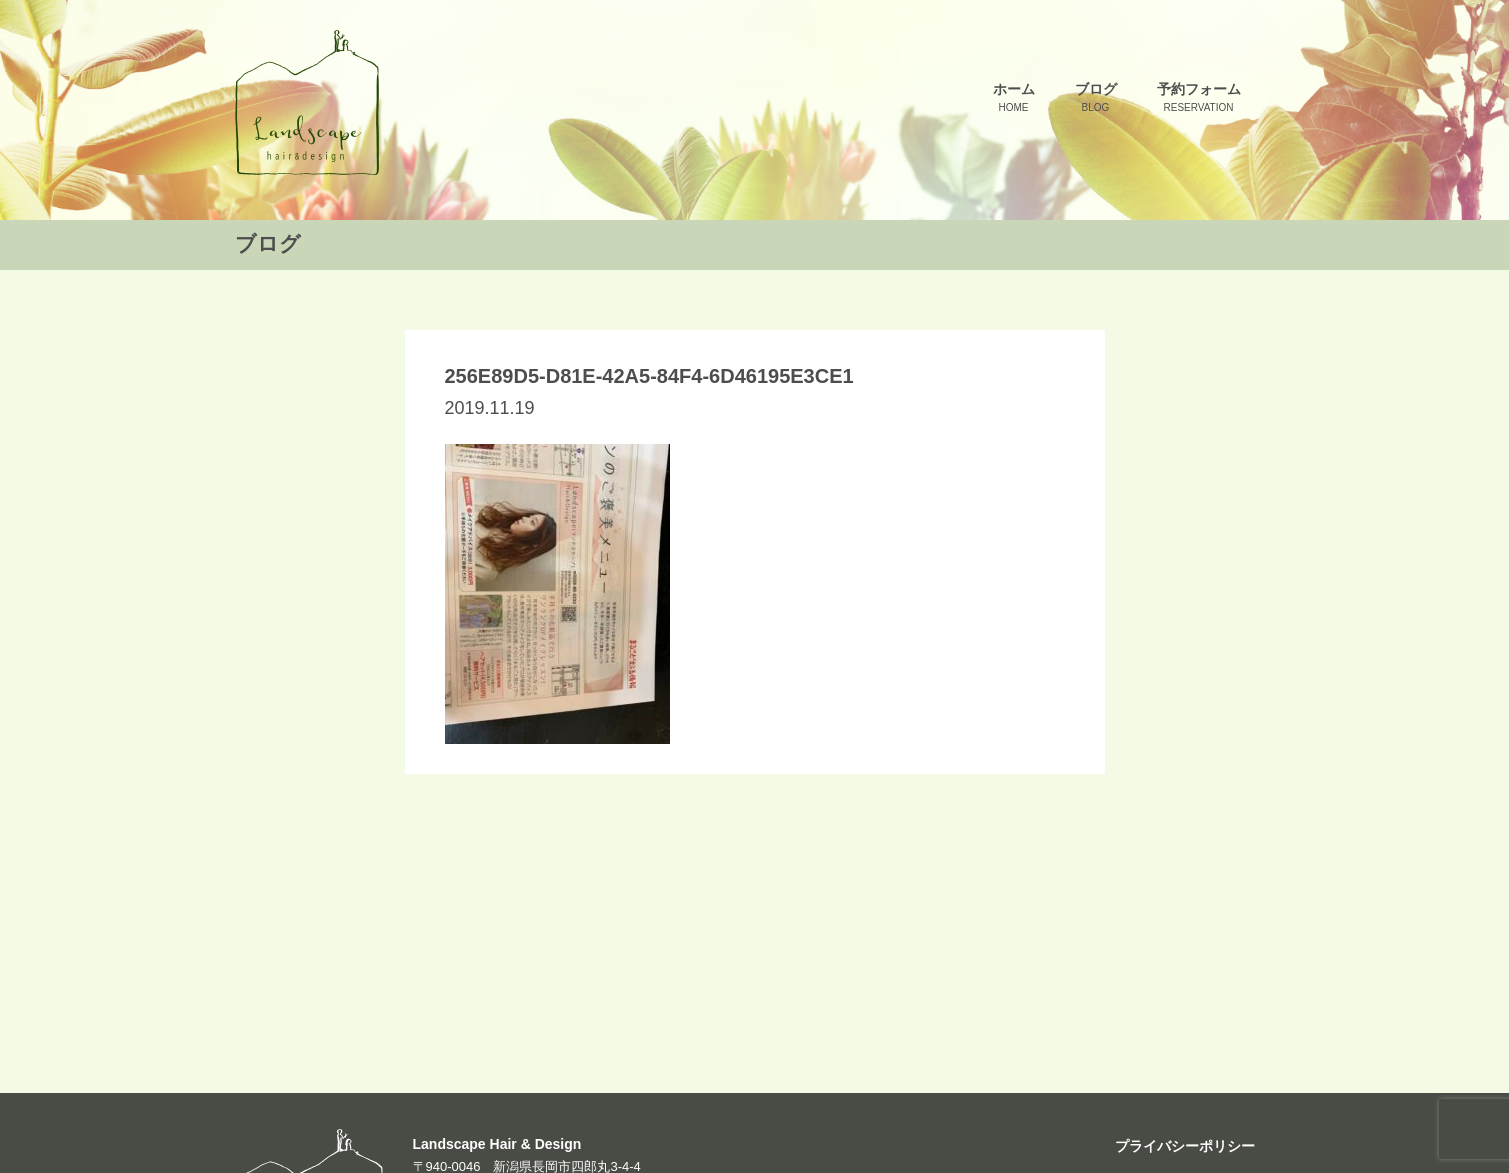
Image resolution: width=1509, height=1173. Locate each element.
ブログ (1096, 98)
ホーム (1014, 98)
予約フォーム (1199, 98)
